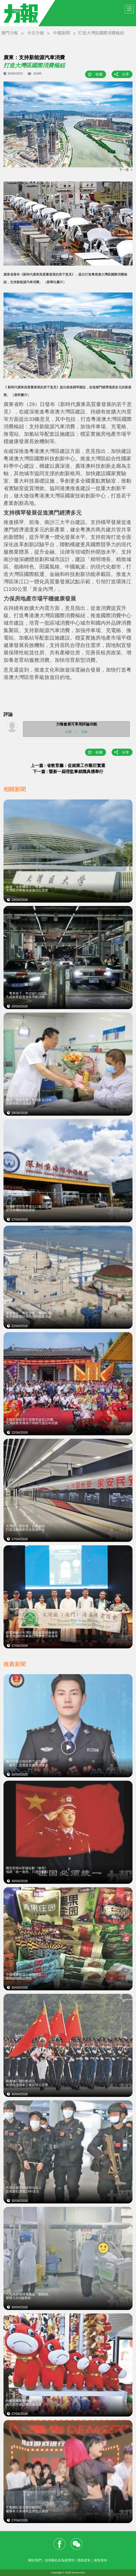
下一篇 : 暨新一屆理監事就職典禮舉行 (68, 771)
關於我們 (34, 2560)
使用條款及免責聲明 (59, 2560)
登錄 (84, 731)
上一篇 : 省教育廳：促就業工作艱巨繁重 (68, 765)
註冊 (68, 731)
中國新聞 (61, 33)
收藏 (99, 74)
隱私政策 (83, 2560)
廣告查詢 (100, 2560)
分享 (125, 74)
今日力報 (35, 33)
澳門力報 (9, 33)
